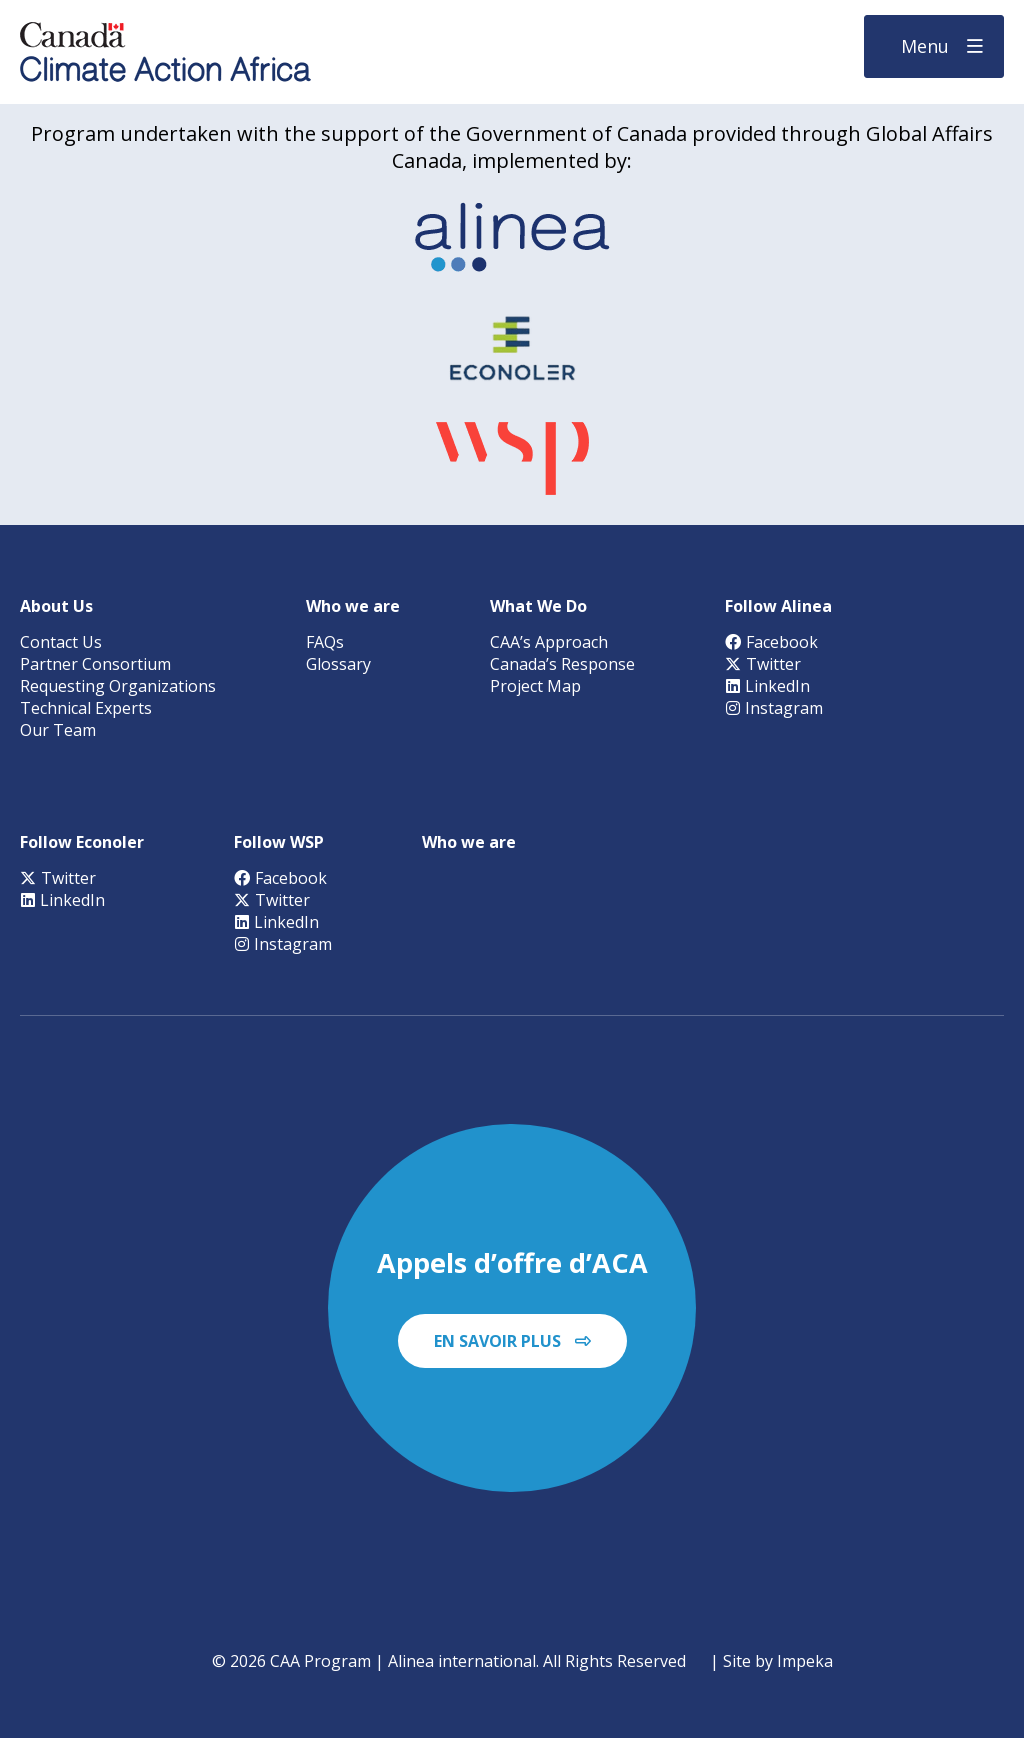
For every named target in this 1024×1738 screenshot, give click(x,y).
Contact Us (61, 642)
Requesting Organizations (118, 686)
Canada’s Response (562, 664)
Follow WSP (279, 842)
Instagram (774, 708)
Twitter (763, 664)
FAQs (325, 642)
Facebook (771, 642)
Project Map (535, 686)
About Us (56, 606)
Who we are (353, 606)
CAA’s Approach (549, 642)
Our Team (58, 730)
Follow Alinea (778, 606)
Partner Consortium (95, 664)
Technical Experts (86, 708)
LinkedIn (767, 686)
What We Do (538, 606)
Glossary (338, 664)
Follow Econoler (82, 842)
